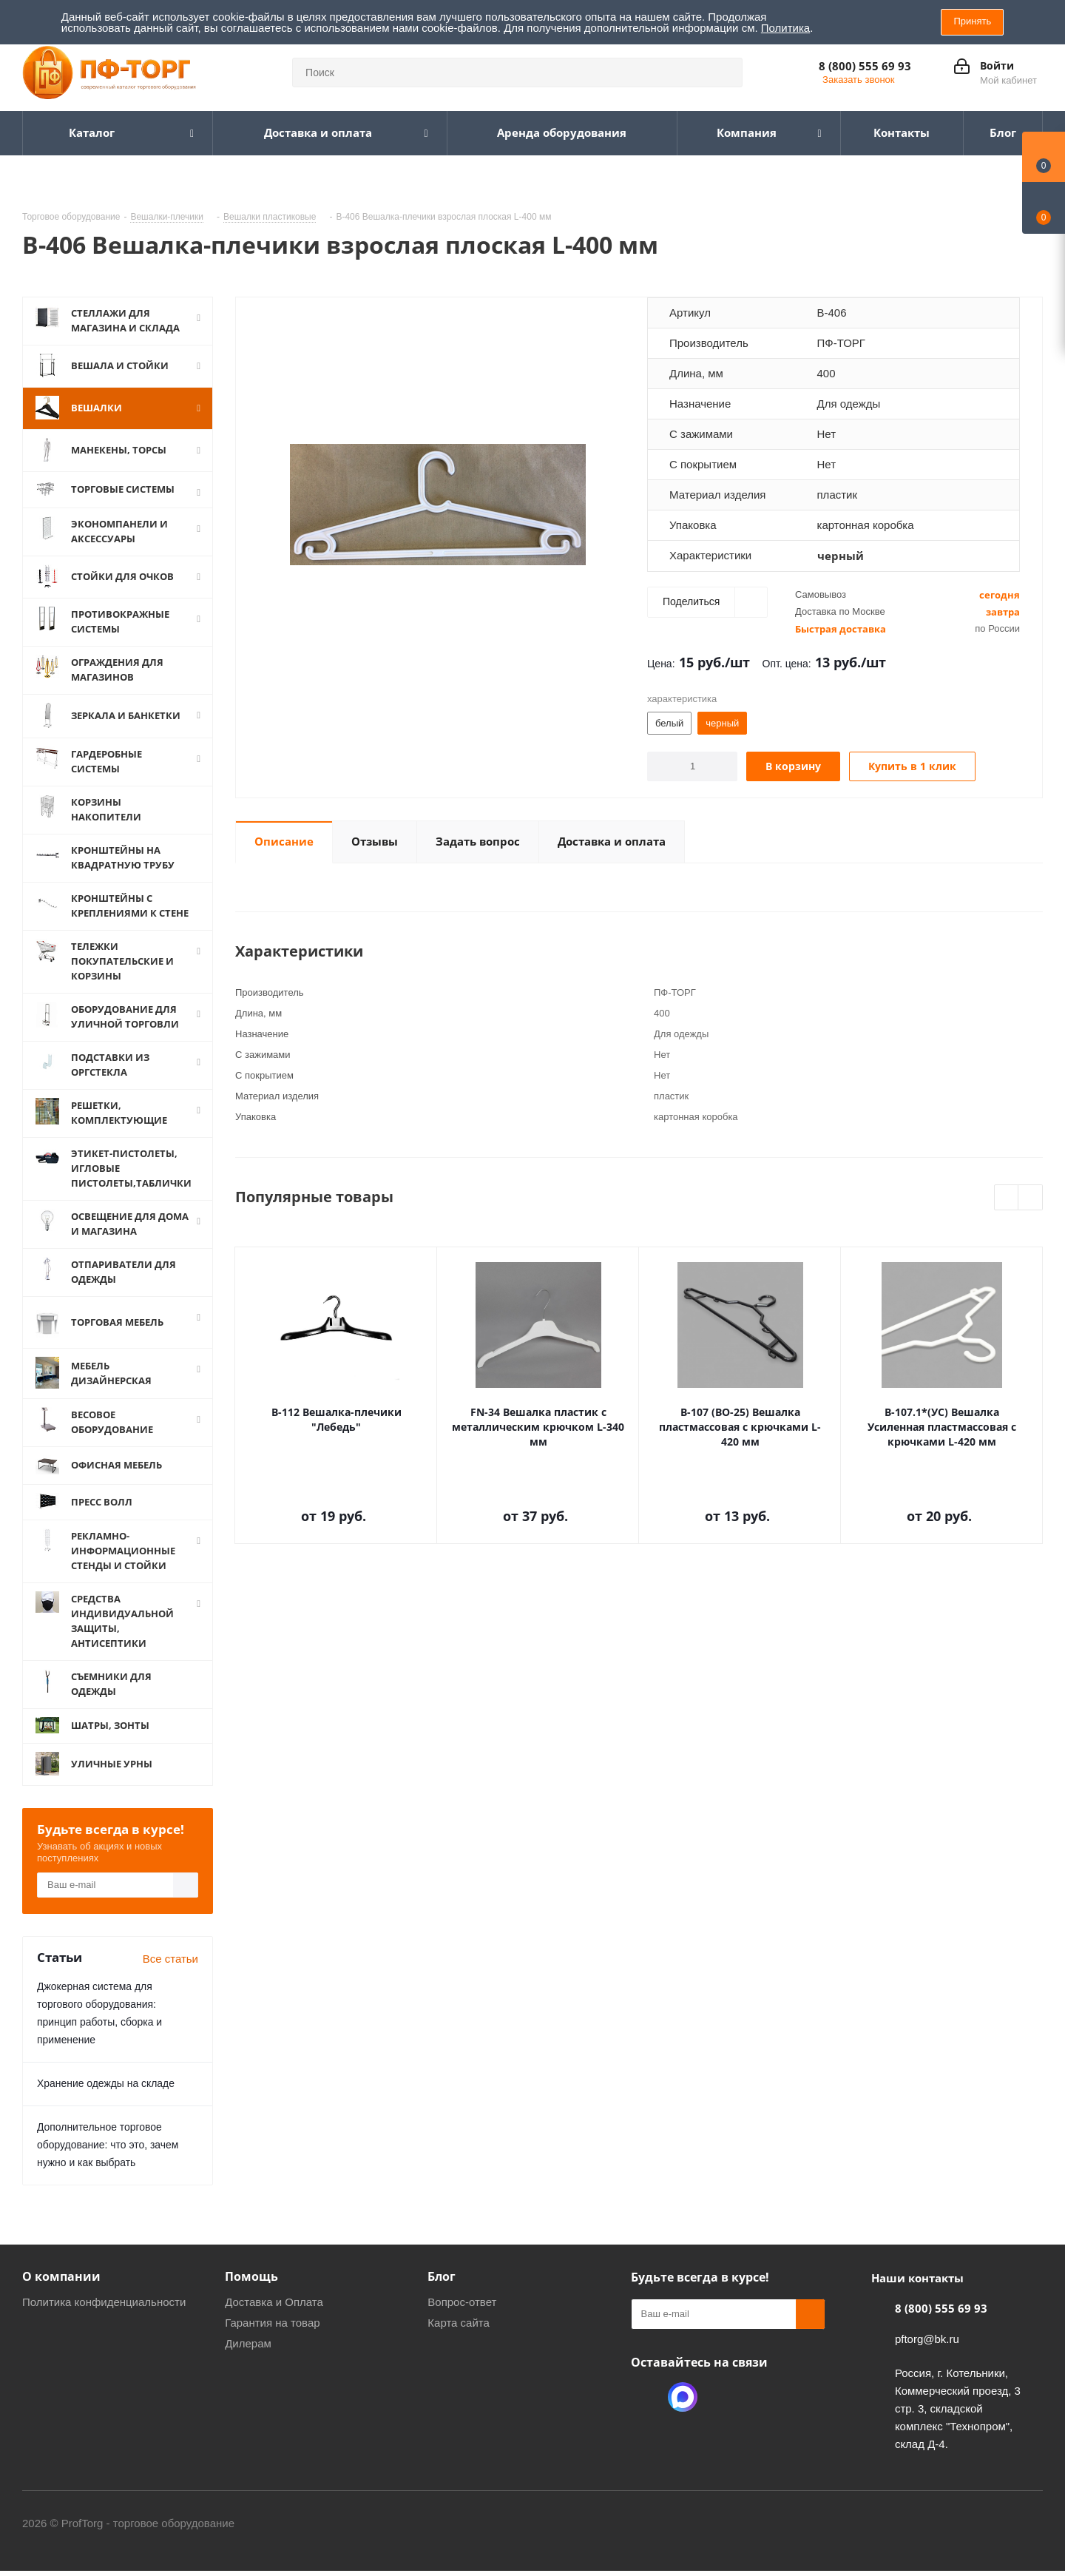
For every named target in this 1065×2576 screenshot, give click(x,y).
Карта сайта (458, 2322)
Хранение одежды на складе (106, 2083)
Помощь (251, 2276)
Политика (785, 27)
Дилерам (248, 2343)
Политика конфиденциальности (104, 2302)
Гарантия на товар (272, 2322)
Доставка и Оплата (274, 2302)
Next (1030, 1198)
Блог (441, 2276)
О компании (61, 2276)
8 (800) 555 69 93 (865, 66)
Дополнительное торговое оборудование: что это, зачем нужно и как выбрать (107, 2144)
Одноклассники (645, 2397)
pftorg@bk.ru (927, 2339)
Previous (1007, 1198)
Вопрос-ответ (461, 2302)
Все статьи (170, 1958)
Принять (972, 21)
